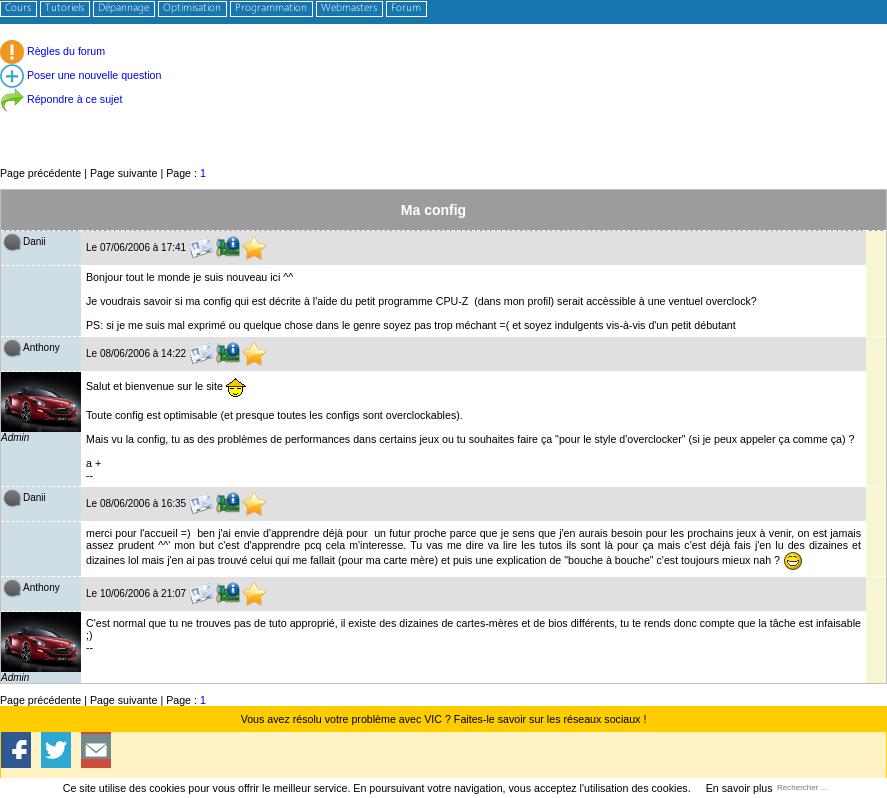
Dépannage (123, 8)
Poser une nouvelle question (80, 75)
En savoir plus (739, 788)
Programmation (271, 8)
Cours (18, 8)
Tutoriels (64, 8)
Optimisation (192, 8)
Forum (406, 8)
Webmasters (349, 8)
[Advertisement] (443, 119)
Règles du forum (52, 51)
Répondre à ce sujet (61, 99)
